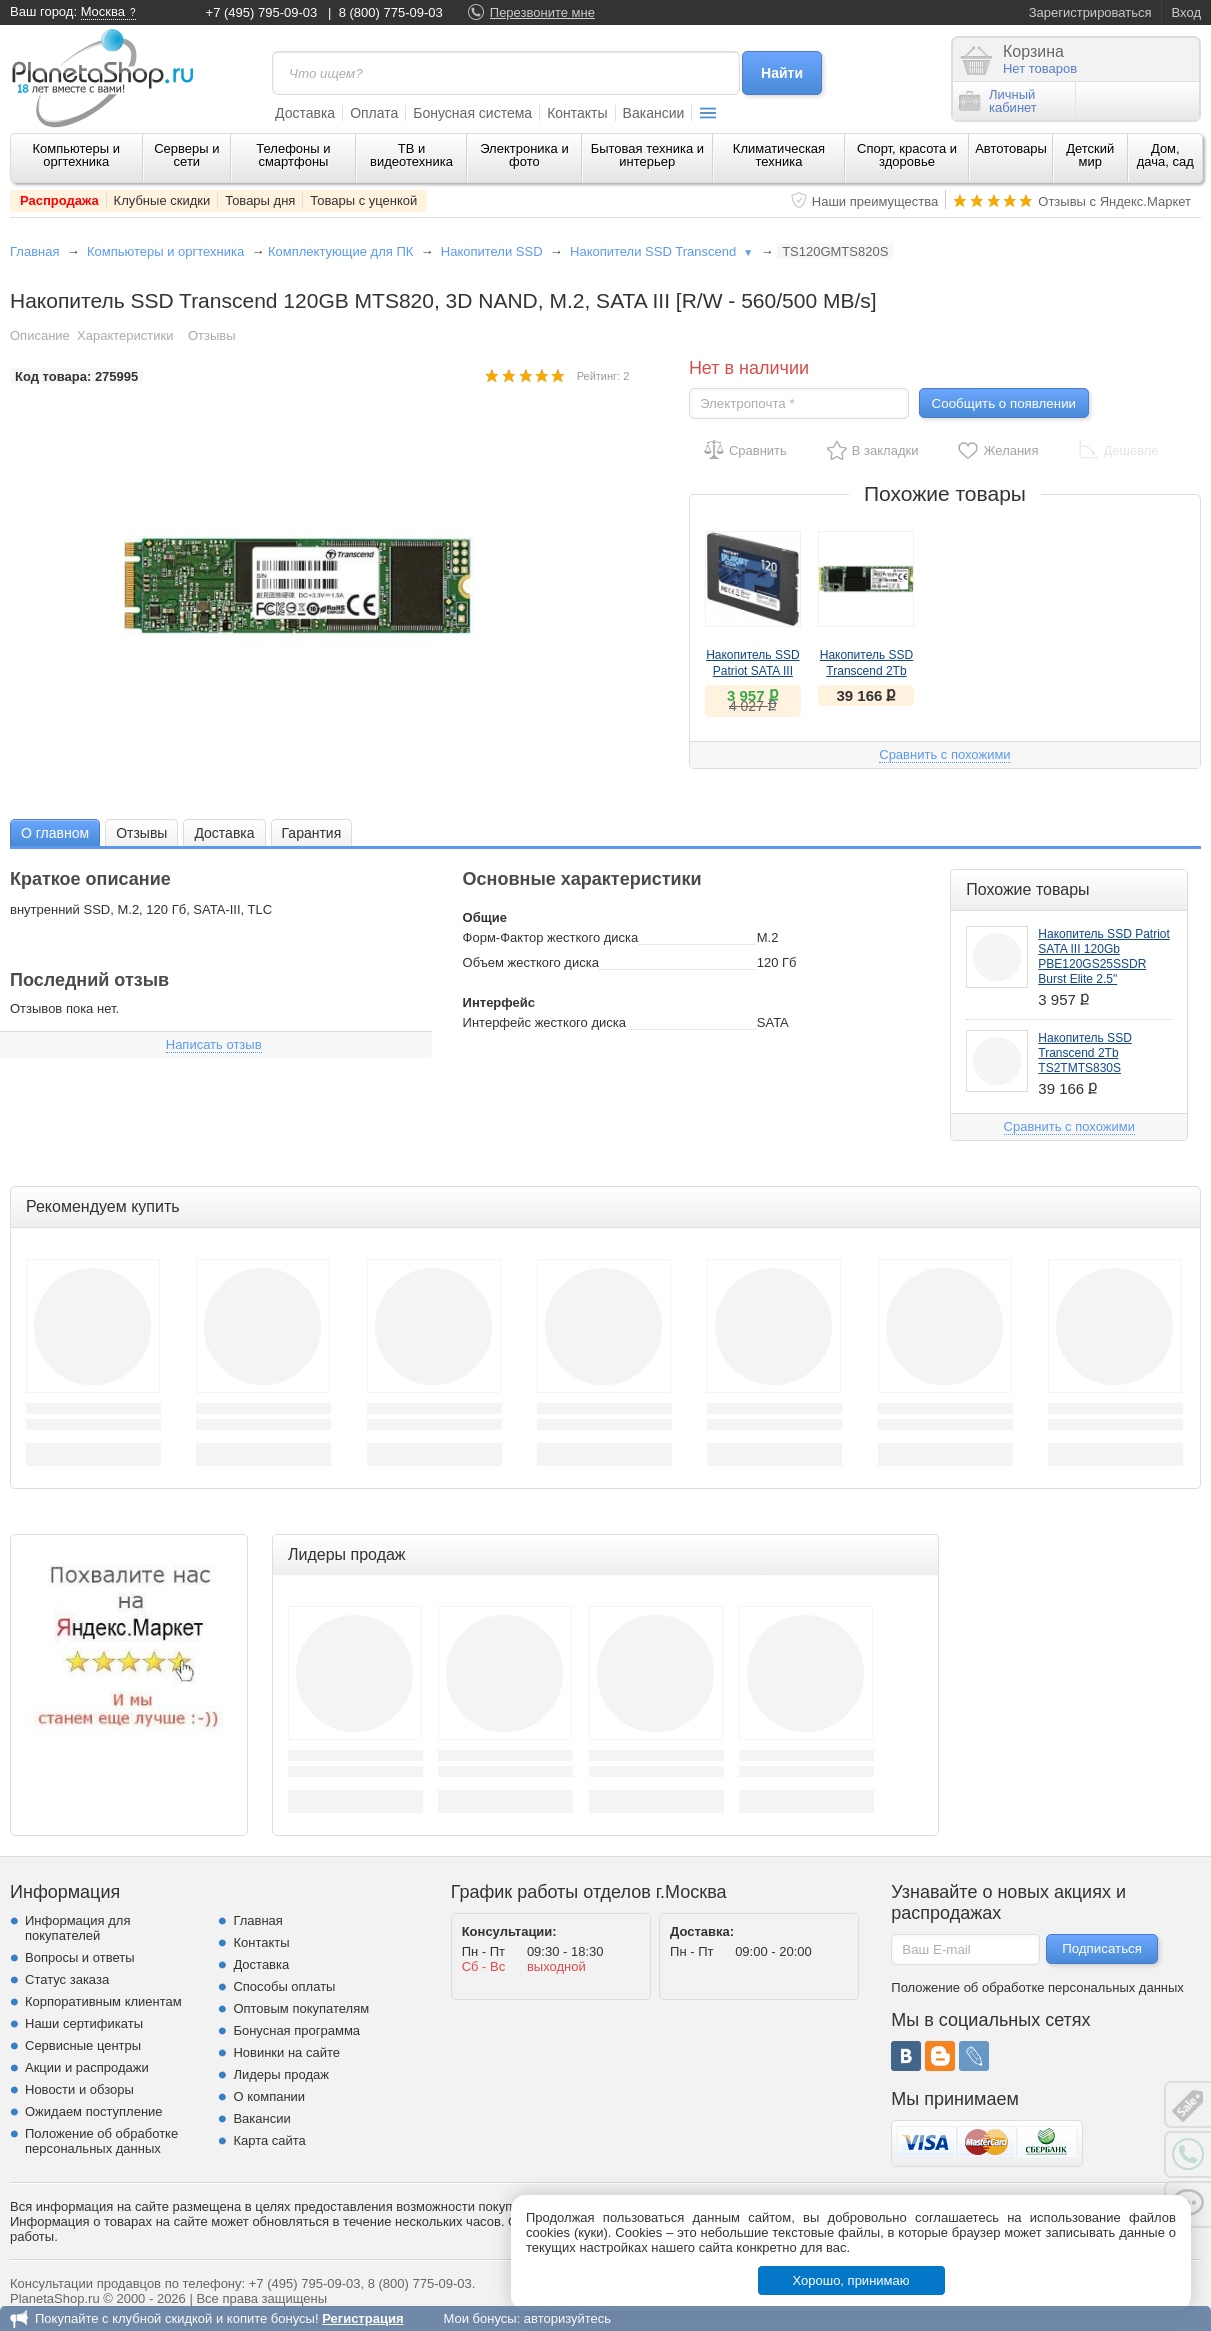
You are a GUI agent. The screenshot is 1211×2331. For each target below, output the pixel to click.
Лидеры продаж (281, 2074)
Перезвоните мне (542, 12)
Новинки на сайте (286, 2052)
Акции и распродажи (87, 2067)
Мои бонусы (479, 2318)
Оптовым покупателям (301, 2008)
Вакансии (654, 113)
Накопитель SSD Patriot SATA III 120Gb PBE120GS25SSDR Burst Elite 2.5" (1104, 956)
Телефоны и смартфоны (293, 155)
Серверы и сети (186, 155)
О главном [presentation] (55, 833)
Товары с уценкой (363, 200)
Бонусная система (472, 113)
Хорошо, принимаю (851, 2280)
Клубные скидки (162, 200)
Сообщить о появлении (1004, 403)
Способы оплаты (284, 1986)
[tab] (55, 832)
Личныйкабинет (998, 101)
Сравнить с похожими (944, 754)
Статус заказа (67, 1979)
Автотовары (1011, 148)
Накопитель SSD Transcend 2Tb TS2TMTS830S (867, 671)
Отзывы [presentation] (141, 833)
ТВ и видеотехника (411, 155)
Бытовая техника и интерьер (647, 155)
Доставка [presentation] (224, 833)
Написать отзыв (214, 1044)
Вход (1186, 12)
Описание (40, 335)
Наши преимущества (875, 201)
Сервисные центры (83, 2045)
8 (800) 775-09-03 (391, 12)
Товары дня (260, 200)
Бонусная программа (296, 2030)
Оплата (374, 113)
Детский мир (1090, 155)
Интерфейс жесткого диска (544, 1022)
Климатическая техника (779, 155)
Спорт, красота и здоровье (907, 155)
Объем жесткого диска (531, 962)
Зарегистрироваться (1090, 12)
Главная (34, 251)
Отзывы (212, 335)
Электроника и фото (524, 155)
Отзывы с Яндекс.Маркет (1114, 201)
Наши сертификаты (84, 2023)
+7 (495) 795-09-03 (262, 12)
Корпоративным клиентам (103, 2001)
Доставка (305, 113)
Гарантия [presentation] (312, 833)
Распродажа (59, 200)
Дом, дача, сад (1165, 155)
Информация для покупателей (77, 1928)
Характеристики (125, 335)
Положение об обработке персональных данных (101, 2141)
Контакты (577, 113)
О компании (269, 2096)
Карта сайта (269, 2140)
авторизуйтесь (567, 2318)
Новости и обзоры (79, 2089)
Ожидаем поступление (94, 2111)
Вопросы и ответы (79, 1957)
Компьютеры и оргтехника (76, 155)
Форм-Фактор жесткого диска (551, 937)
